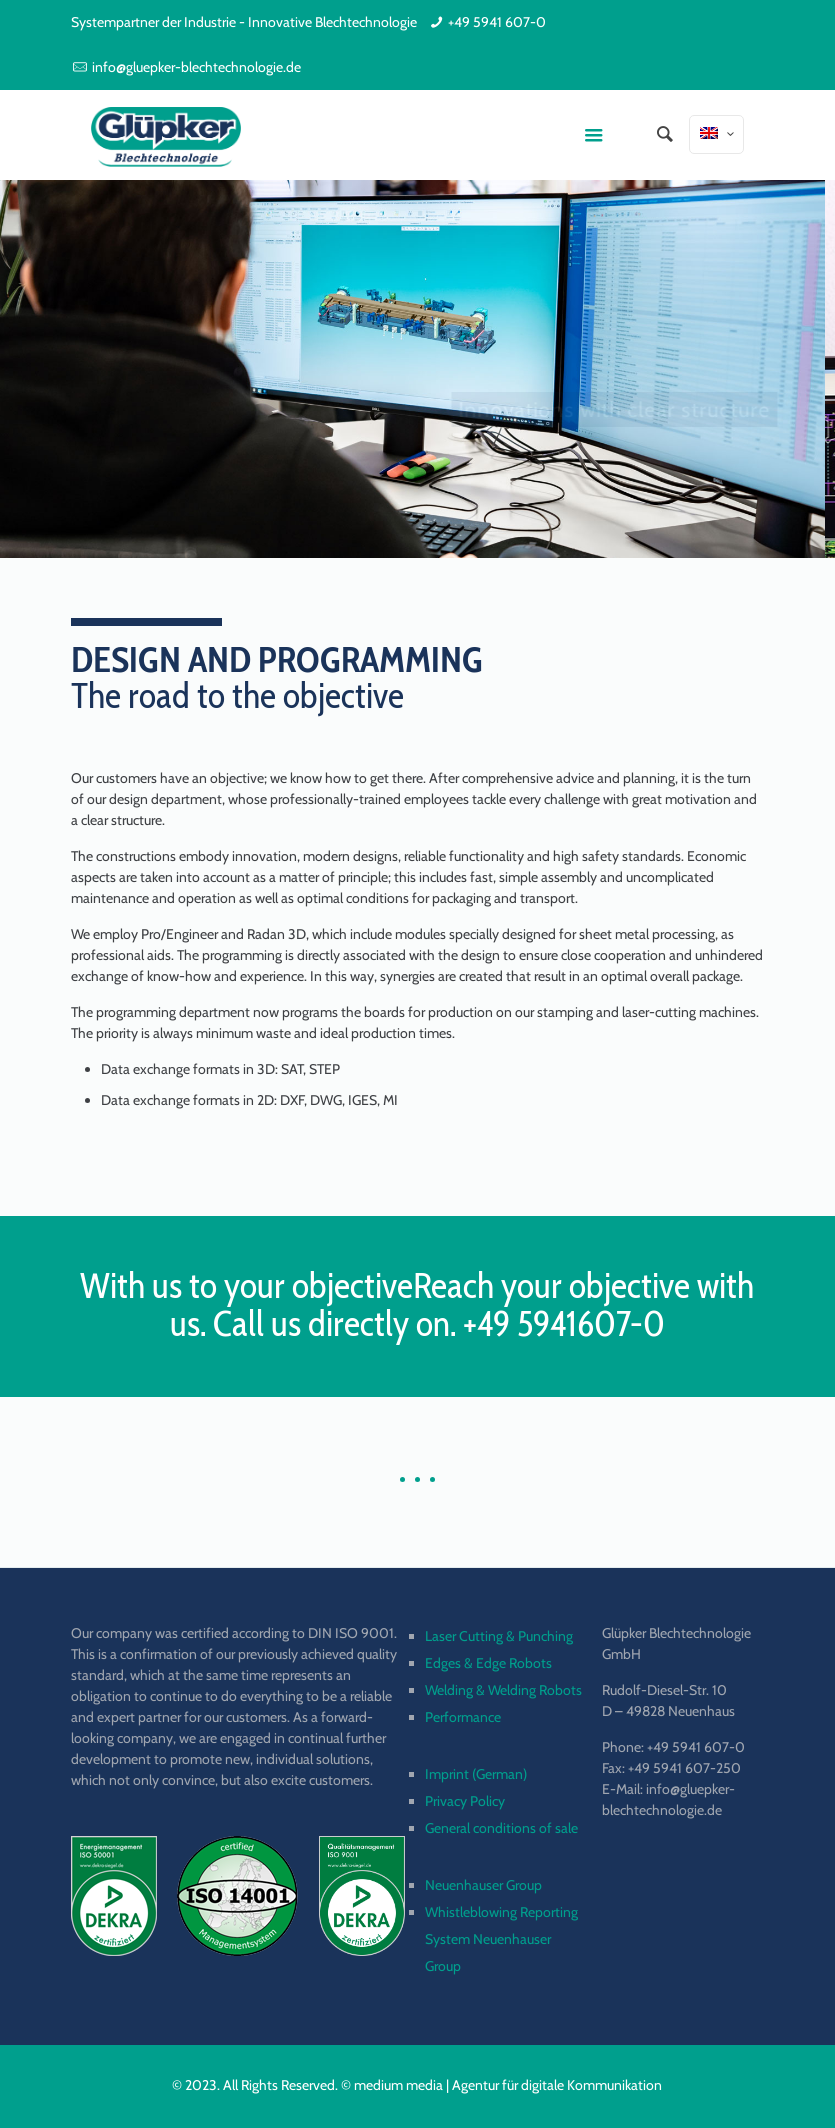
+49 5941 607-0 (497, 22)
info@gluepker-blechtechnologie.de (196, 67)
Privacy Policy (465, 1801)
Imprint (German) (476, 1774)
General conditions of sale (501, 1828)
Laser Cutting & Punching (499, 1636)
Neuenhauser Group (483, 1885)
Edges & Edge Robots (488, 1663)
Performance (463, 1717)
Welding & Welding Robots (503, 1690)
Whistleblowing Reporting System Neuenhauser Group (501, 1939)
